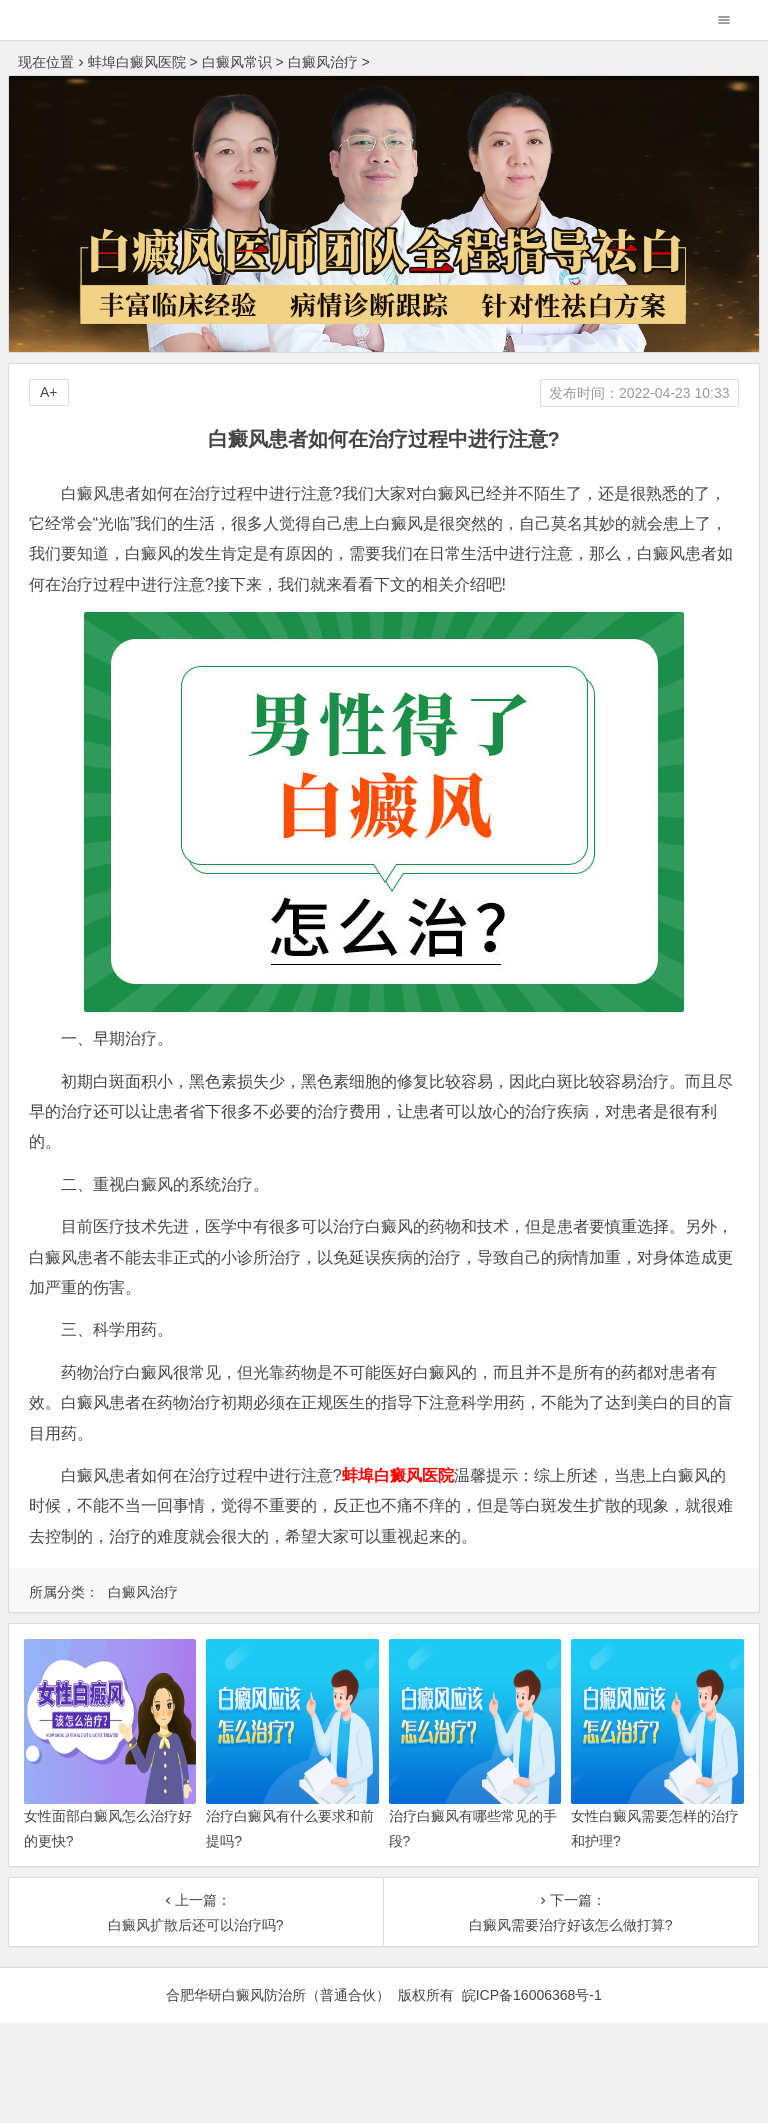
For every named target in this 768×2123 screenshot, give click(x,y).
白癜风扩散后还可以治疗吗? (196, 1925)
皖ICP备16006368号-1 (532, 1995)
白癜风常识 (237, 62)
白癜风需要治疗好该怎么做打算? (571, 1925)
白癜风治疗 (323, 62)
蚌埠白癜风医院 (137, 62)
